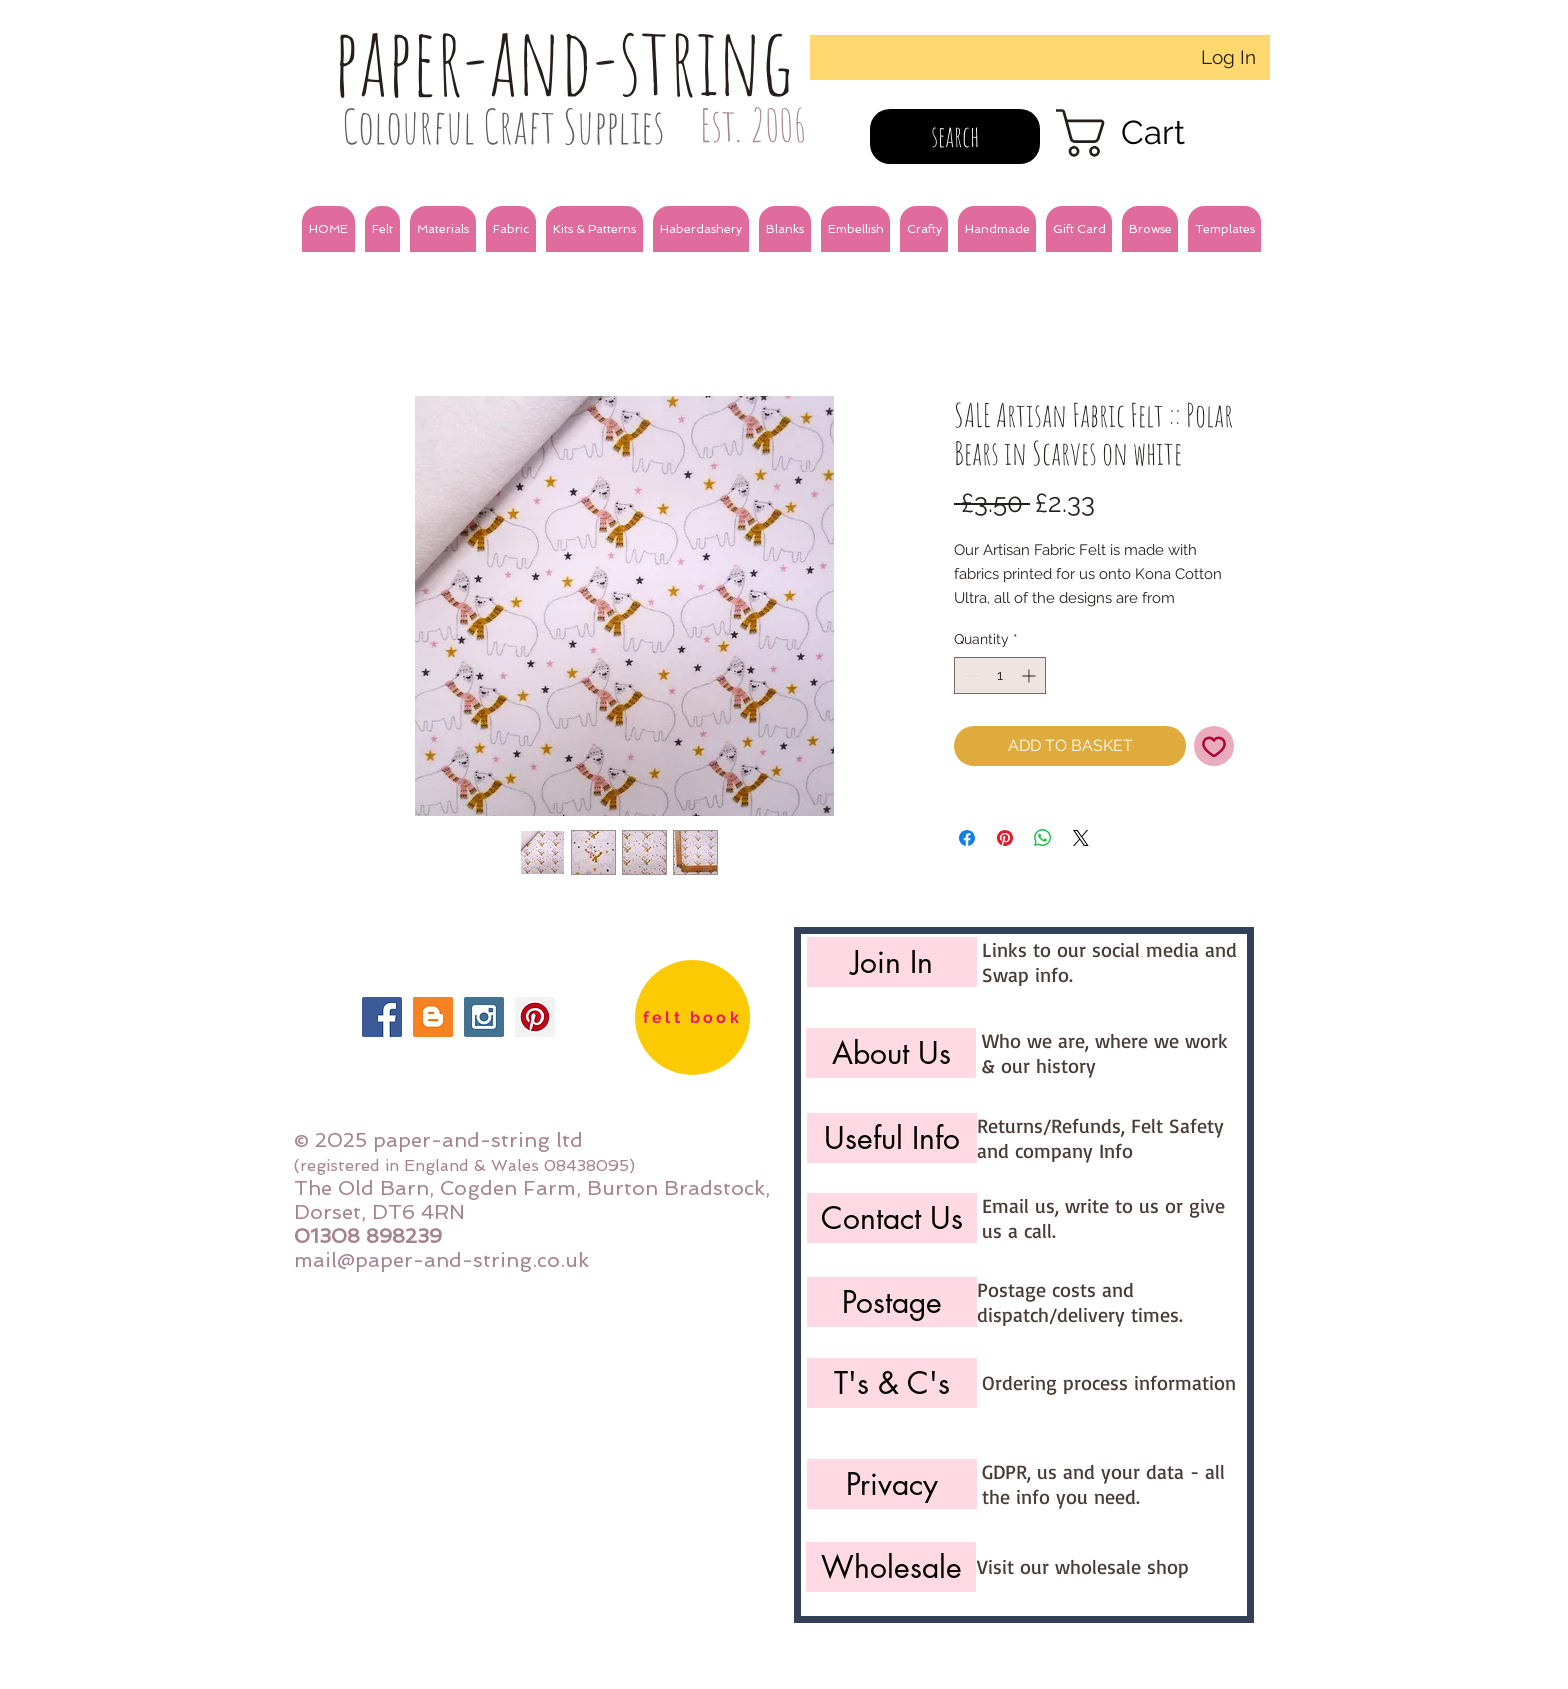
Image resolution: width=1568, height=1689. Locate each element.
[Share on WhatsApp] (1043, 838)
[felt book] (692, 1017)
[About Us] (891, 1053)
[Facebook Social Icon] (382, 1017)
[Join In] (892, 962)
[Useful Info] (892, 1138)
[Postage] (892, 1302)
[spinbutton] (1000, 675)
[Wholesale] (891, 1567)
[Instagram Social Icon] (484, 1017)
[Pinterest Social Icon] (535, 1017)
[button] (382, 229)
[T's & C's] (892, 1383)
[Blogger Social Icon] (433, 1017)
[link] (1148, 133)
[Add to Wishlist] (1214, 746)
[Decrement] (969, 675)
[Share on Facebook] (967, 838)
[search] (955, 136)
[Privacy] (892, 1484)
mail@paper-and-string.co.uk (441, 1260)
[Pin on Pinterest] (1005, 838)
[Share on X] (1081, 838)
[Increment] (1030, 675)
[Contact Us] (892, 1218)
